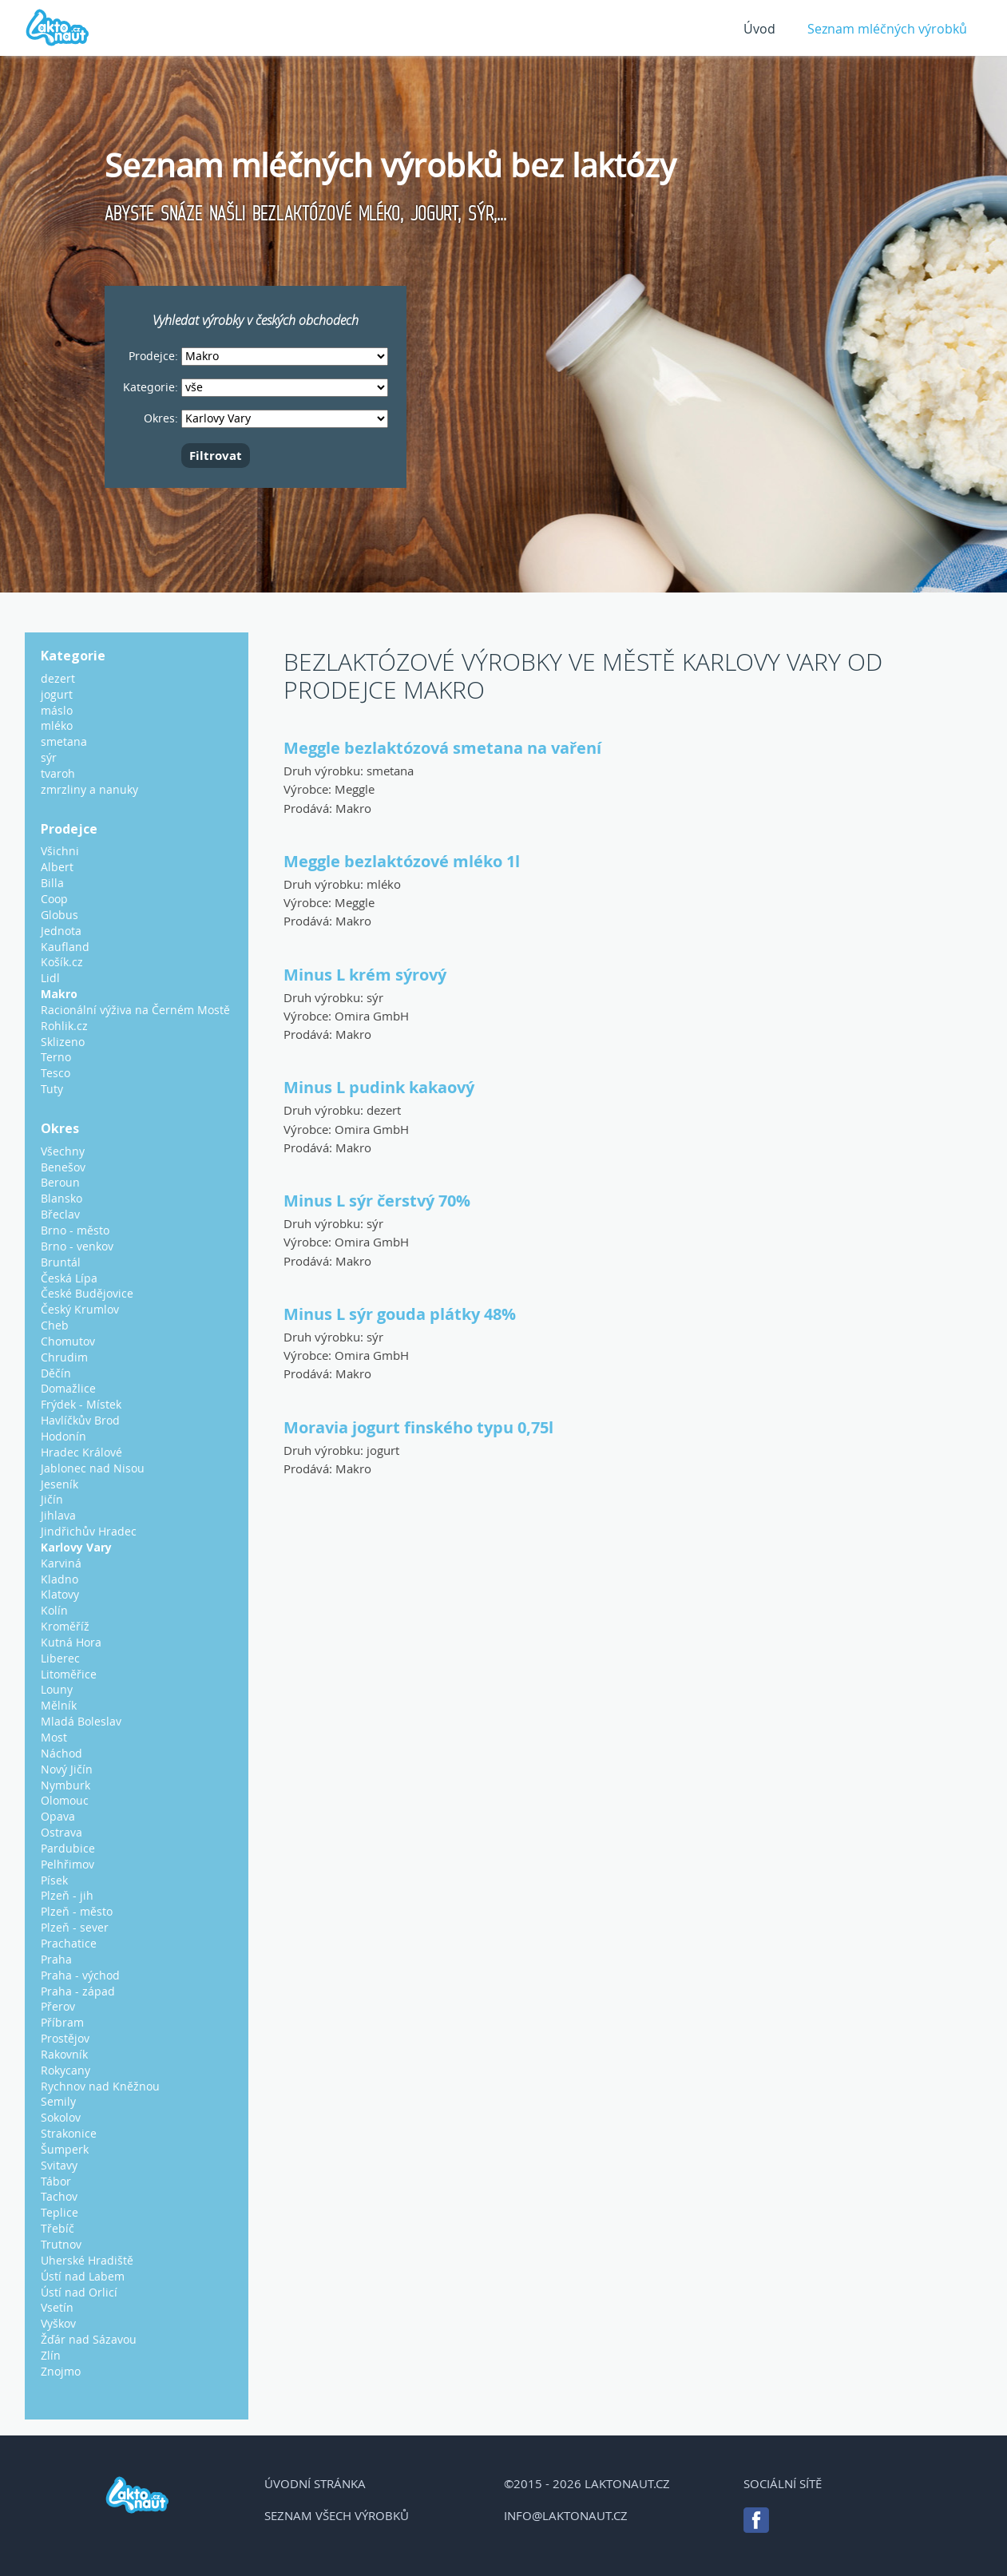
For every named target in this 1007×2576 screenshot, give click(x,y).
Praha (56, 1959)
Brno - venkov (77, 1246)
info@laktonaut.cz (566, 2515)
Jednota (61, 930)
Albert (57, 866)
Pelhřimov (67, 1864)
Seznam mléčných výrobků (887, 29)
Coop (54, 898)
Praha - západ (78, 1991)
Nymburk (65, 1785)
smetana (390, 771)
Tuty (52, 1088)
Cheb (55, 1325)
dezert (384, 1110)
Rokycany (65, 2070)
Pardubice (68, 1848)
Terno (56, 1056)
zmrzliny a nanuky (89, 789)
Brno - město (75, 1230)
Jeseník (59, 1484)
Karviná (61, 1563)
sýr (375, 997)
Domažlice (68, 1388)
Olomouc (65, 1800)
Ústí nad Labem (83, 2276)
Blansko (61, 1198)
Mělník (59, 1705)
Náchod (61, 1753)
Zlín (51, 2355)
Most (54, 1737)
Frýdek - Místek (81, 1404)
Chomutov (68, 1341)
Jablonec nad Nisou (93, 1468)
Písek (54, 1880)
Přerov (58, 2006)
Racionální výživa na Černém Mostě (135, 1009)
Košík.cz (62, 961)
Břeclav (60, 1214)
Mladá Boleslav (81, 1721)
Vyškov (58, 2323)
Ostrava (61, 1832)
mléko (384, 884)
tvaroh (58, 773)
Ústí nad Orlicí (79, 2292)
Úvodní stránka (315, 2483)
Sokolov (61, 2117)
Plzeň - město (77, 1911)
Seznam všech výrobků (336, 2515)
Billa (52, 882)
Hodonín (63, 1436)
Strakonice (69, 2133)
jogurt (383, 1450)
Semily (58, 2101)
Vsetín (57, 2307)
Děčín (56, 1373)
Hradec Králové (81, 1452)
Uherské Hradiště (87, 2260)
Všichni (60, 850)
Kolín (54, 1610)
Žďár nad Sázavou (89, 2339)
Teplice (59, 2212)
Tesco (55, 1072)
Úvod (759, 29)
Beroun (60, 1182)
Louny (57, 1689)
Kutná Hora (71, 1642)
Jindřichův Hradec (89, 1531)
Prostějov (65, 2038)
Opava (58, 1816)
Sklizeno (63, 1041)
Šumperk (65, 2149)
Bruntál (61, 1262)
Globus (59, 914)
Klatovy (60, 1594)
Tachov (59, 2196)
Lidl (50, 977)
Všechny (63, 1151)
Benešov (63, 1167)
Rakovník (64, 2054)
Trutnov (61, 2244)
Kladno (59, 1579)
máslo (57, 710)
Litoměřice (69, 1674)
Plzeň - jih (67, 1895)
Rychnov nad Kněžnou (100, 2086)
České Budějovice (87, 1293)
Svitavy (59, 2165)
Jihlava (58, 1515)
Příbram (62, 2022)
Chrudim (64, 1357)
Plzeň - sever (75, 1927)
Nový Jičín (67, 1769)
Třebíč (57, 2228)
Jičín (52, 1499)
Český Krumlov (80, 1309)
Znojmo (61, 2371)
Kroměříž (65, 1626)
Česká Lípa (69, 1278)
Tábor (56, 2181)
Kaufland (65, 946)
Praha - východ (80, 1975)
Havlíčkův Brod (80, 1420)
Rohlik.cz (64, 1025)
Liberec (60, 1658)
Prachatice (69, 1943)
